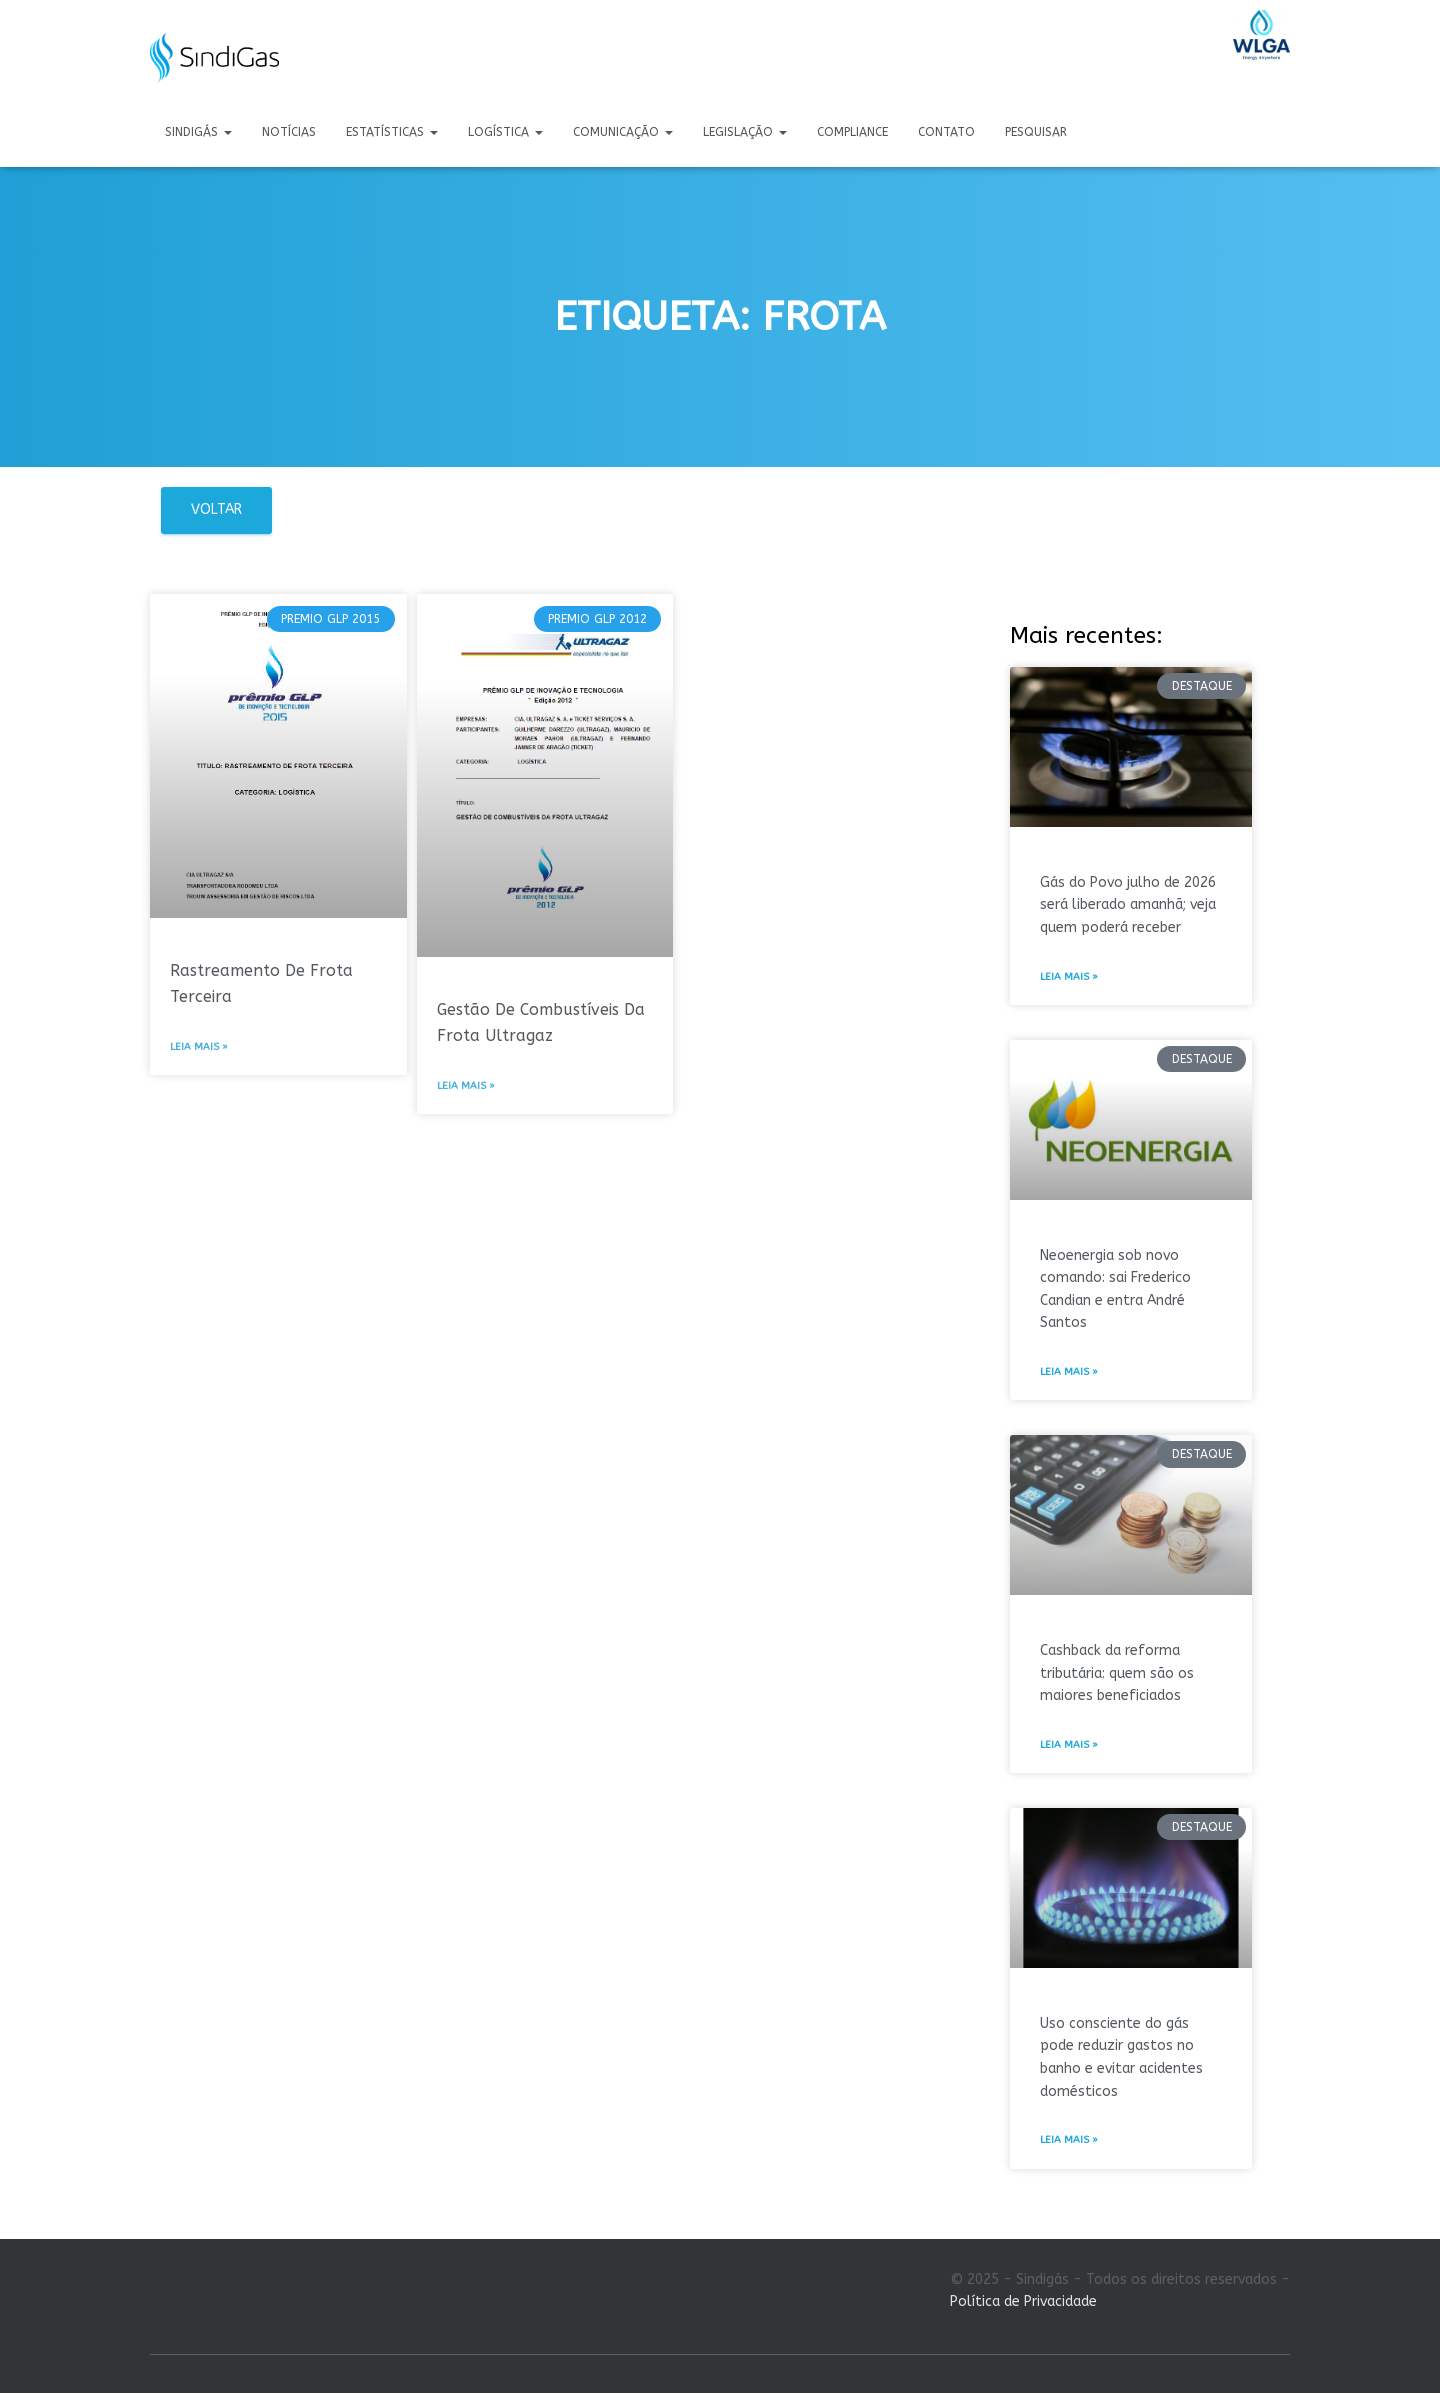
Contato (946, 132)
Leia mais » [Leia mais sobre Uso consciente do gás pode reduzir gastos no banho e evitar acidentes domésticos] (1069, 2140)
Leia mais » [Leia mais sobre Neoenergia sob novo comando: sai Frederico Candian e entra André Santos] (1069, 1372)
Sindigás (198, 132)
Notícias (289, 132)
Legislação (745, 132)
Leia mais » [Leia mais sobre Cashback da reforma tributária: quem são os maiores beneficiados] (1069, 1745)
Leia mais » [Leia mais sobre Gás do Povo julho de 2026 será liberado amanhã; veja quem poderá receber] (1069, 977)
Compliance (852, 132)
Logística (505, 132)
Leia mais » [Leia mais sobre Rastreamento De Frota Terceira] (199, 1047)
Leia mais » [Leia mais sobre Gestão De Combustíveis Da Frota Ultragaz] (466, 1086)
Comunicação (623, 132)
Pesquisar (1036, 132)
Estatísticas (392, 132)
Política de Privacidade (1023, 2301)
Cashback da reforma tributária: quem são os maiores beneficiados (1117, 1673)
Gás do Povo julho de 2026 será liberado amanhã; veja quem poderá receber (1128, 905)
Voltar (216, 509)
